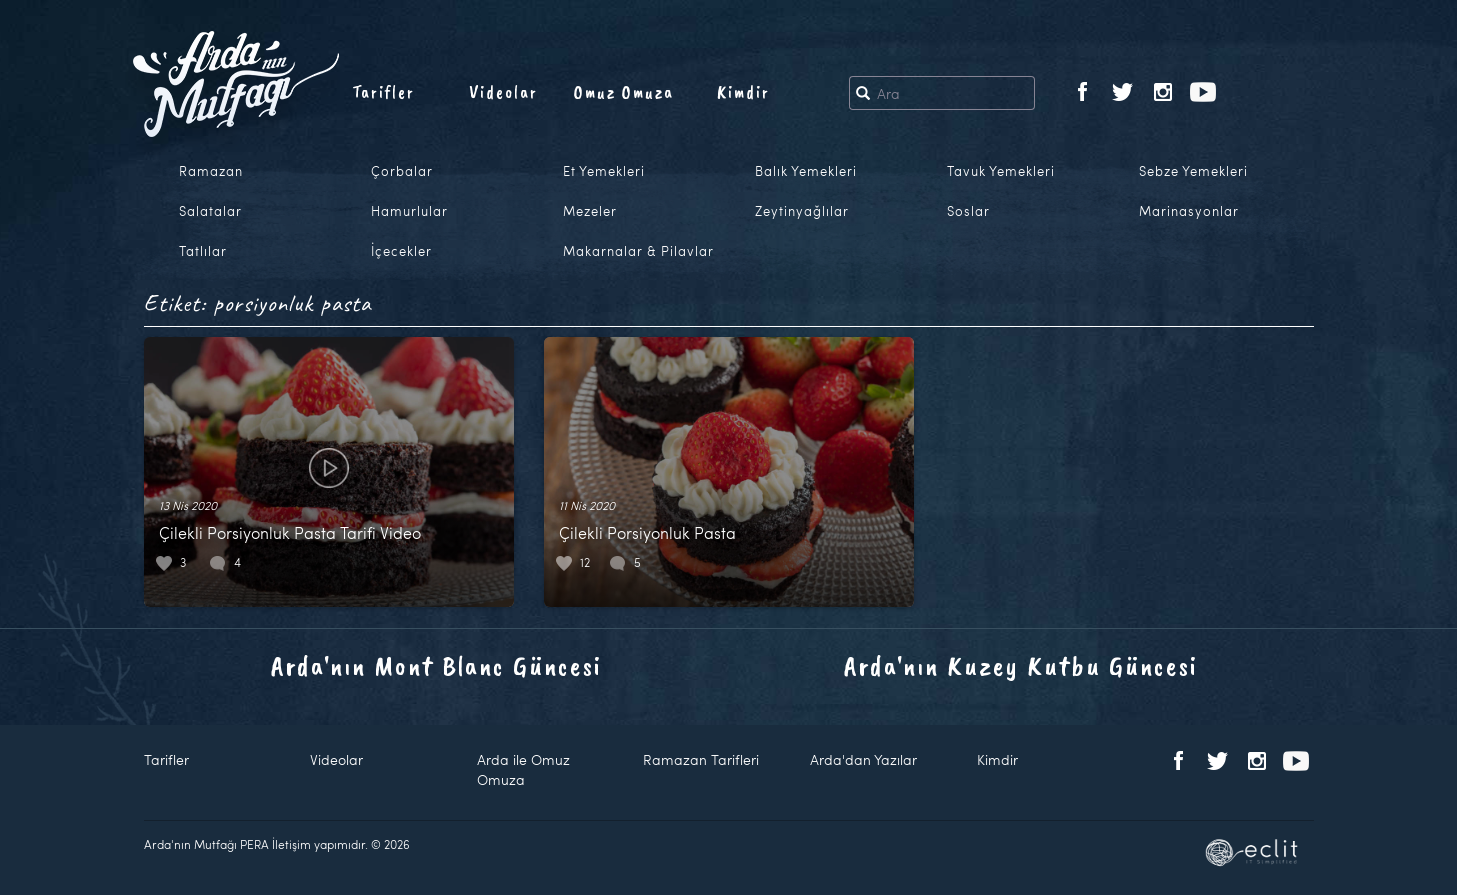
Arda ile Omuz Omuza (523, 769)
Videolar (503, 92)
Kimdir (743, 92)
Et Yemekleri (604, 171)
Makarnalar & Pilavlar (638, 251)
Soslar (968, 211)
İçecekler (401, 251)
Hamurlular (409, 211)
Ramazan (211, 171)
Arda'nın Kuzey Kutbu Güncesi (1021, 665)
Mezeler (590, 211)
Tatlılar (203, 251)
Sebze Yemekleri (1193, 171)
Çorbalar (402, 171)
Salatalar (210, 211)
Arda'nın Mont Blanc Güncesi (436, 665)
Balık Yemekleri (806, 171)
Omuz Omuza (624, 92)
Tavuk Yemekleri (1001, 171)
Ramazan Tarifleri (701, 759)
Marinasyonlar (1189, 211)
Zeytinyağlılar (802, 211)
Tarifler (383, 92)
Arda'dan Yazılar (863, 759)
